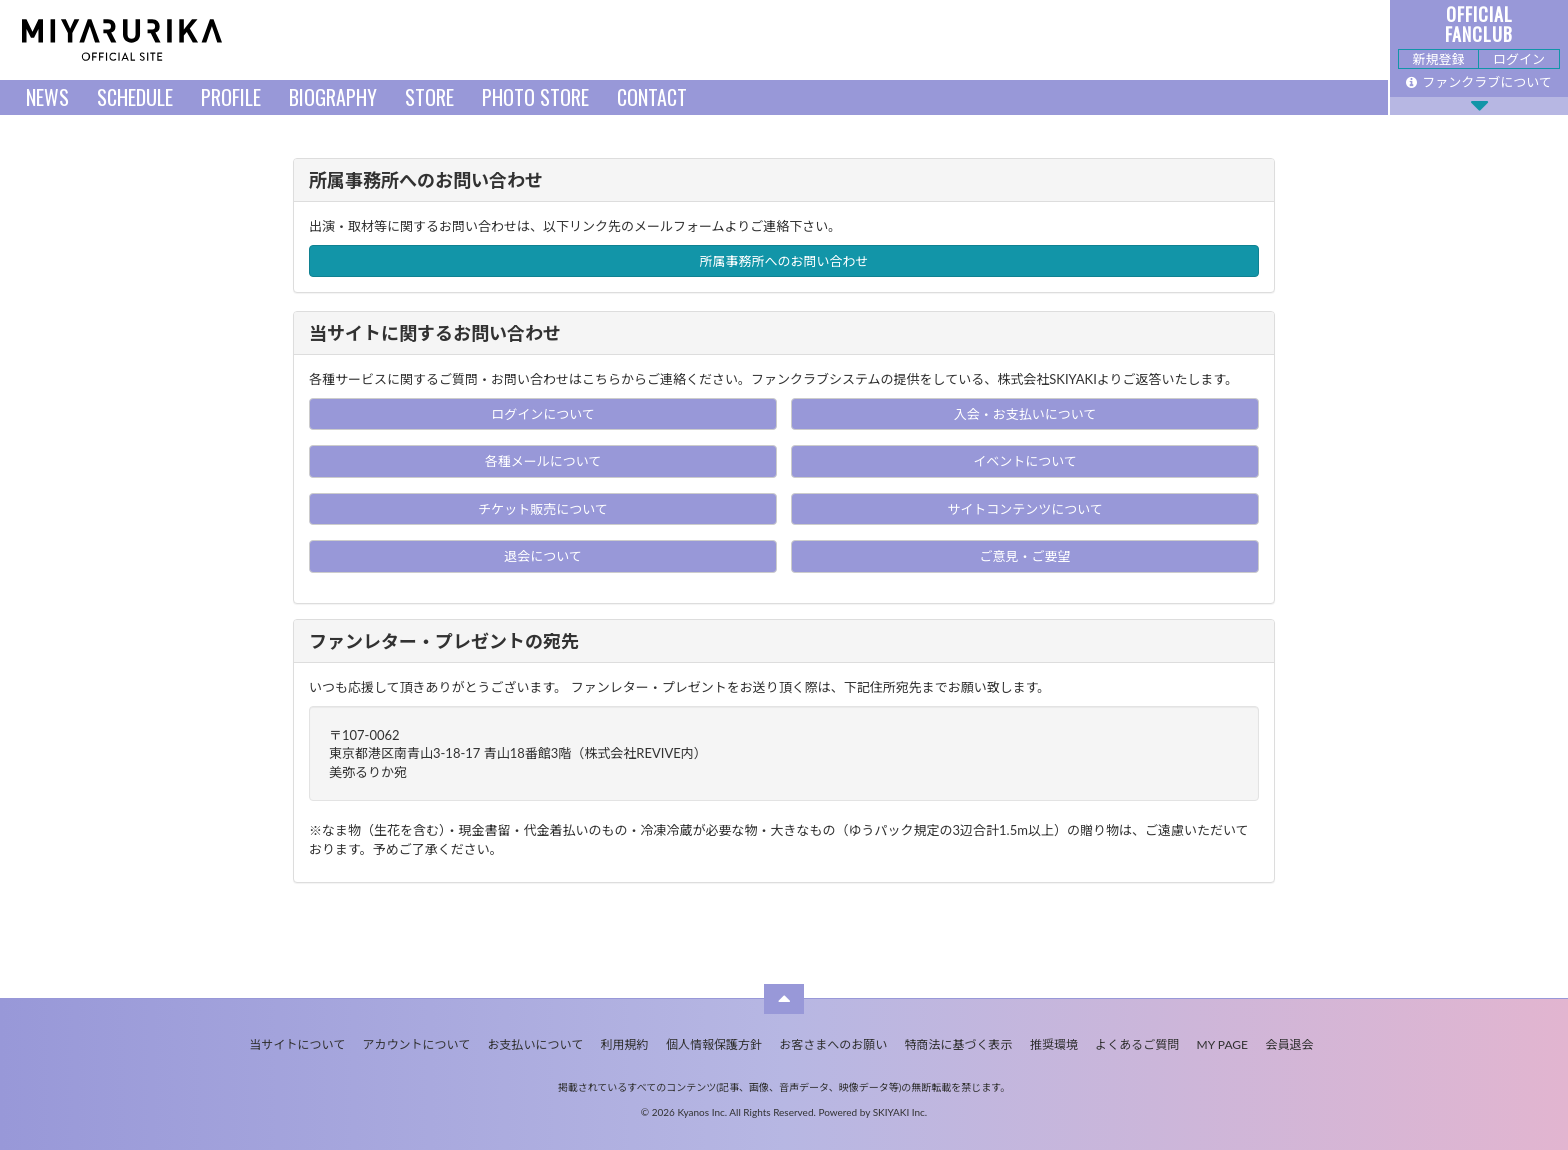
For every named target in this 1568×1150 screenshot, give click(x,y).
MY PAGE (1222, 1044)
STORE (429, 97)
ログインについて (543, 414)
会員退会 (1289, 1044)
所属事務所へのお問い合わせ (783, 261)
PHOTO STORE (535, 97)
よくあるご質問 (1137, 1044)
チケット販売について (543, 509)
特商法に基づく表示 (959, 1044)
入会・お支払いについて (1025, 414)
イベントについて (1025, 461)
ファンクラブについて (1479, 82)
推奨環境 (1054, 1044)
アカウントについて (417, 1044)
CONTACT (652, 97)
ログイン (1519, 59)
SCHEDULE (135, 97)
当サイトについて (298, 1044)
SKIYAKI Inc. (900, 1112)
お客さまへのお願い (833, 1044)
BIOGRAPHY (333, 97)
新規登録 (1438, 59)
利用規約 (625, 1044)
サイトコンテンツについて (1025, 509)
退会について (543, 556)
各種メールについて (543, 461)
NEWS (47, 97)
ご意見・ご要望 (1024, 556)
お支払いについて (536, 1044)
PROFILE (231, 97)
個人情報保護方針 (714, 1044)
